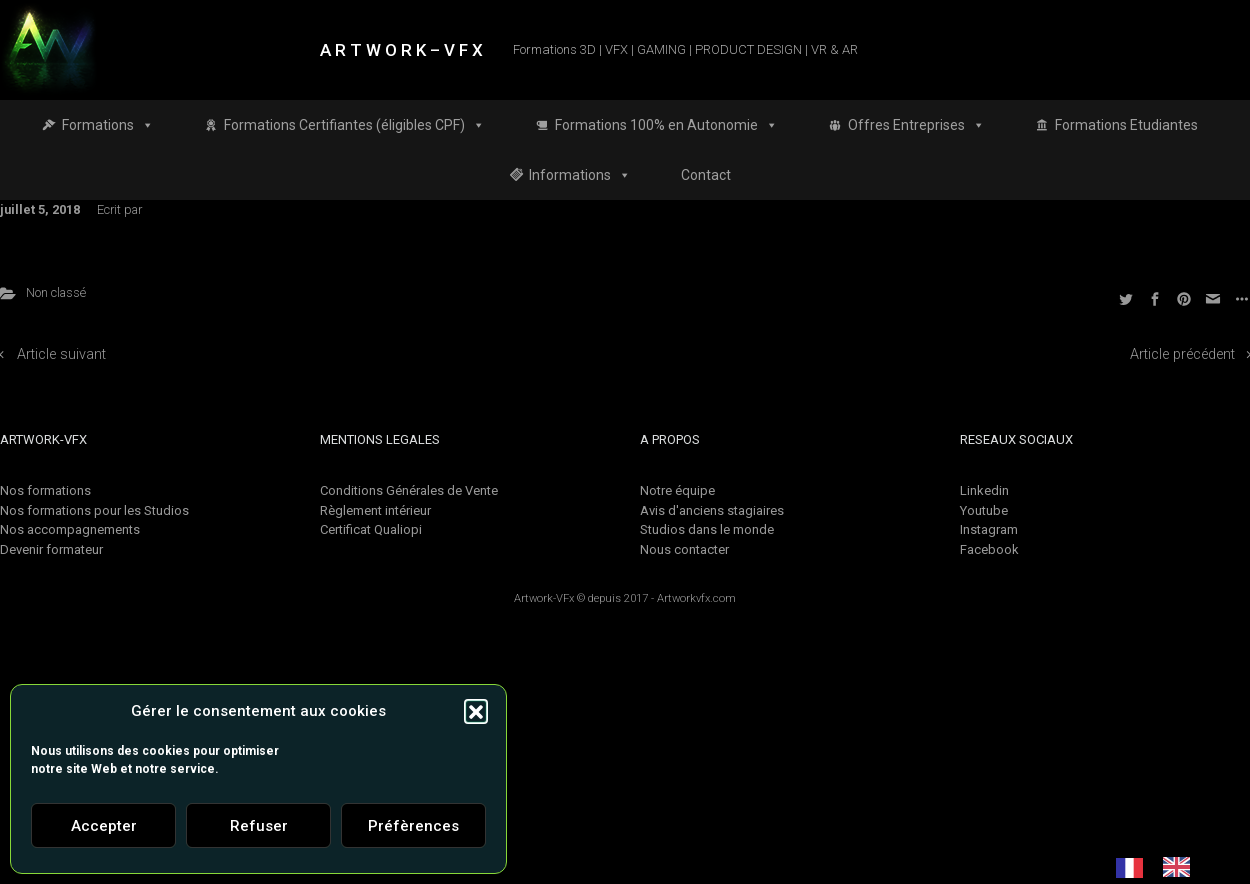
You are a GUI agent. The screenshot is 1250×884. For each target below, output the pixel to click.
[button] (476, 711)
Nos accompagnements (70, 529)
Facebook (989, 549)
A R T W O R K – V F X (401, 50)
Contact (706, 175)
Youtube (984, 510)
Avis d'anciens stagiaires (712, 510)
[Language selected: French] (1163, 867)
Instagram (989, 529)
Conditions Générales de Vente (409, 490)
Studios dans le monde (707, 529)
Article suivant (61, 354)
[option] (1181, 867)
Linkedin (984, 490)
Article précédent (1182, 354)
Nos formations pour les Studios (94, 510)
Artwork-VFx (544, 598)
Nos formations (45, 490)
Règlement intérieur (375, 510)
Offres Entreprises (916, 125)
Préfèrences (413, 826)
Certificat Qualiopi (371, 529)
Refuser (259, 826)
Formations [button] (108, 125)
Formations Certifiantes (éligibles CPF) (354, 125)
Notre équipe (677, 490)
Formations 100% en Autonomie (666, 125)
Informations (580, 175)
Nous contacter (684, 549)
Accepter (104, 826)
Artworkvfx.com (696, 598)
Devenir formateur (51, 549)
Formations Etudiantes (1126, 125)
